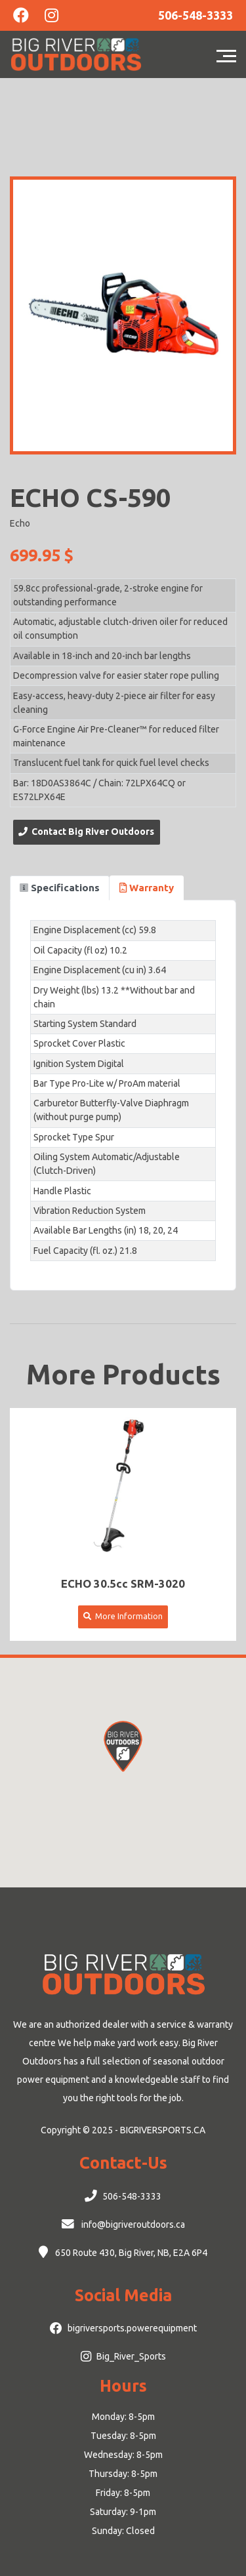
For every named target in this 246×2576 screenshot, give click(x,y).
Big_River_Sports (131, 2356)
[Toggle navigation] (229, 54)
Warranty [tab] (146, 887)
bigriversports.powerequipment (132, 2328)
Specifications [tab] (60, 887)
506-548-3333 (131, 2196)
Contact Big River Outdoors (86, 831)
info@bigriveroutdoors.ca (132, 2224)
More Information (123, 1616)
